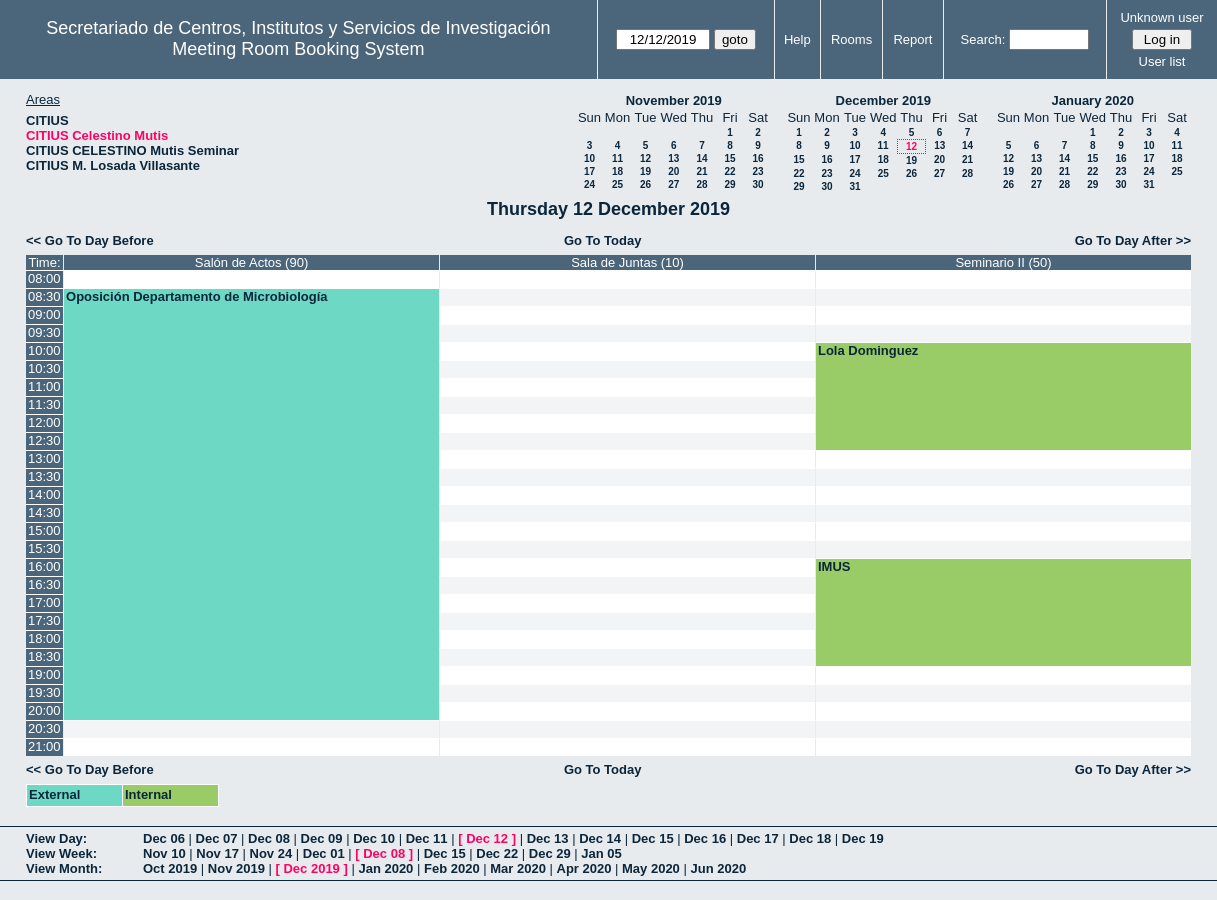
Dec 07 (217, 838)
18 (617, 171)
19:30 (44, 692)
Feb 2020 (452, 868)
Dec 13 (548, 838)
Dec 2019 (311, 868)
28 (701, 184)
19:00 (44, 674)
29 (729, 184)
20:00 (44, 710)
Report (912, 39)
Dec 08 (269, 838)
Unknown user (1161, 17)
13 (673, 158)
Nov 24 (271, 853)
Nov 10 (164, 853)
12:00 (44, 422)
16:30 (44, 584)
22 (729, 171)
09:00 (44, 314)
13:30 (44, 476)
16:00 (44, 566)
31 (854, 186)
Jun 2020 (718, 868)
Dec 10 (374, 838)
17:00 (44, 602)
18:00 (44, 638)
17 (589, 171)
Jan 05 (601, 853)
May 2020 (651, 868)
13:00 (44, 458)
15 (729, 158)
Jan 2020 (385, 868)
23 (757, 171)
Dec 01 (324, 853)
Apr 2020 (584, 868)
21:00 (44, 746)
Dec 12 (487, 838)
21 (701, 171)
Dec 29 (550, 853)
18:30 (44, 656)
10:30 (44, 368)
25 (617, 184)
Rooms (851, 39)
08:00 (44, 278)
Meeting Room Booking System (298, 49)
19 (645, 171)
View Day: (56, 838)
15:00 (44, 530)
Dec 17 (758, 838)
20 (673, 171)
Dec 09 (322, 838)
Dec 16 (705, 838)
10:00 (44, 350)
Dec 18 (810, 838)
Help (797, 39)
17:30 (44, 620)
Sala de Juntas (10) (627, 262)
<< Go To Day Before (90, 240)
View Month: (64, 868)
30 (757, 184)
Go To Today (603, 240)
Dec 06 (164, 838)
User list (1162, 61)
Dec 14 (600, 838)
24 (589, 184)
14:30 (44, 512)
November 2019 (674, 100)
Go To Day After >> (1133, 240)
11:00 (44, 386)
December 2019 (883, 100)
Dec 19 (863, 838)
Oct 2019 (170, 868)
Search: (983, 39)
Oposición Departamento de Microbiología (196, 296)
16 (757, 158)
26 (645, 184)
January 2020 (1093, 100)
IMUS (834, 566)
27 (673, 184)
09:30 (44, 332)
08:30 (44, 296)
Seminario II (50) (1003, 262)
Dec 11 (427, 838)
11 (617, 158)
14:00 (44, 494)
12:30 (44, 440)
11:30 (44, 404)
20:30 (44, 728)
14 (701, 158)
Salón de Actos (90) (251, 262)
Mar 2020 (518, 868)
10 (589, 158)
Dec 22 (497, 853)
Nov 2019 (236, 868)
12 (645, 158)
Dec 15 (653, 838)
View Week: (61, 853)
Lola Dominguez (868, 350)
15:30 (44, 548)
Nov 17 (217, 853)
